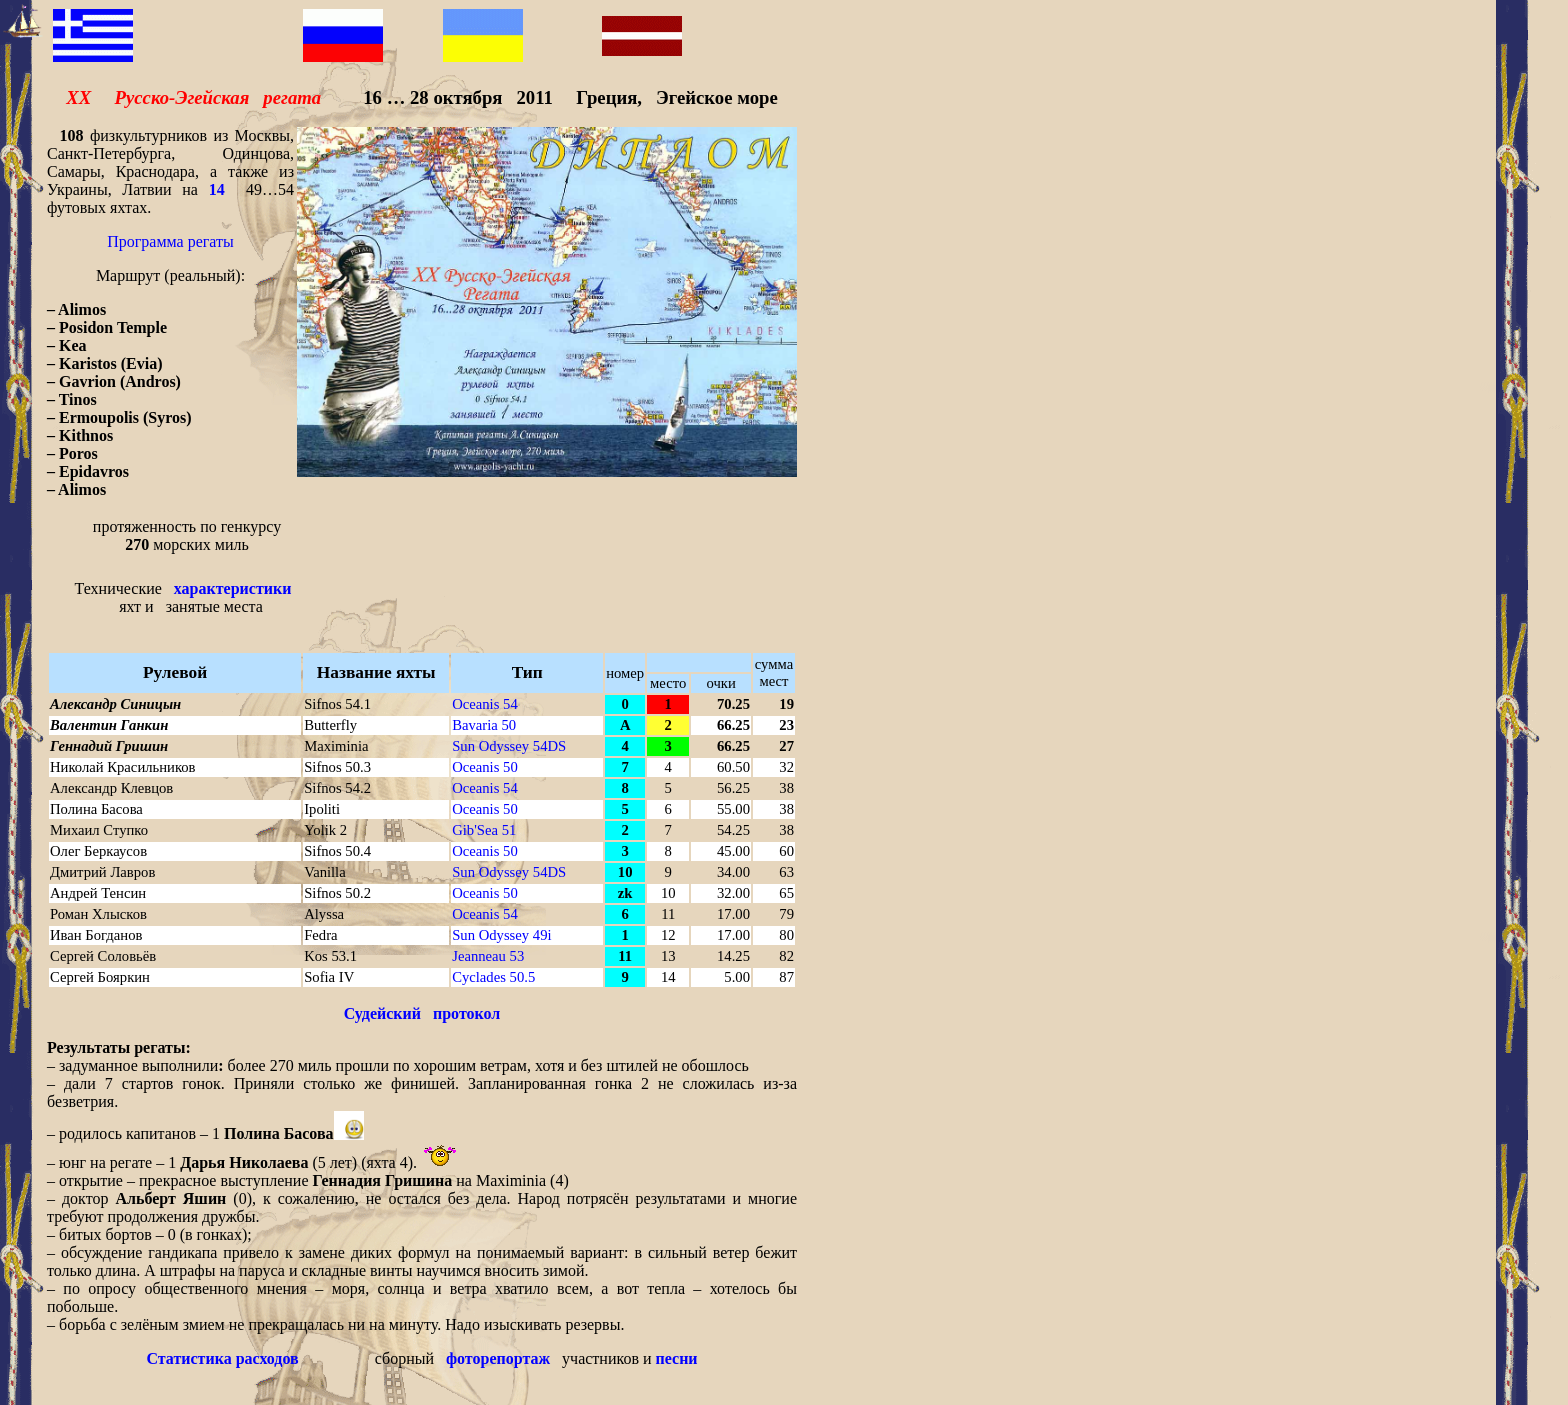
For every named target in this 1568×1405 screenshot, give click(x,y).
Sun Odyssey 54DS (509, 746)
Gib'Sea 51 (484, 830)
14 (217, 189)
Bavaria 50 (484, 725)
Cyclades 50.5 (493, 977)
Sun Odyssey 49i (501, 935)
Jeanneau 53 (488, 956)
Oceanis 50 (485, 767)
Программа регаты (170, 241)
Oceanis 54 (485, 704)
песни (677, 1358)
